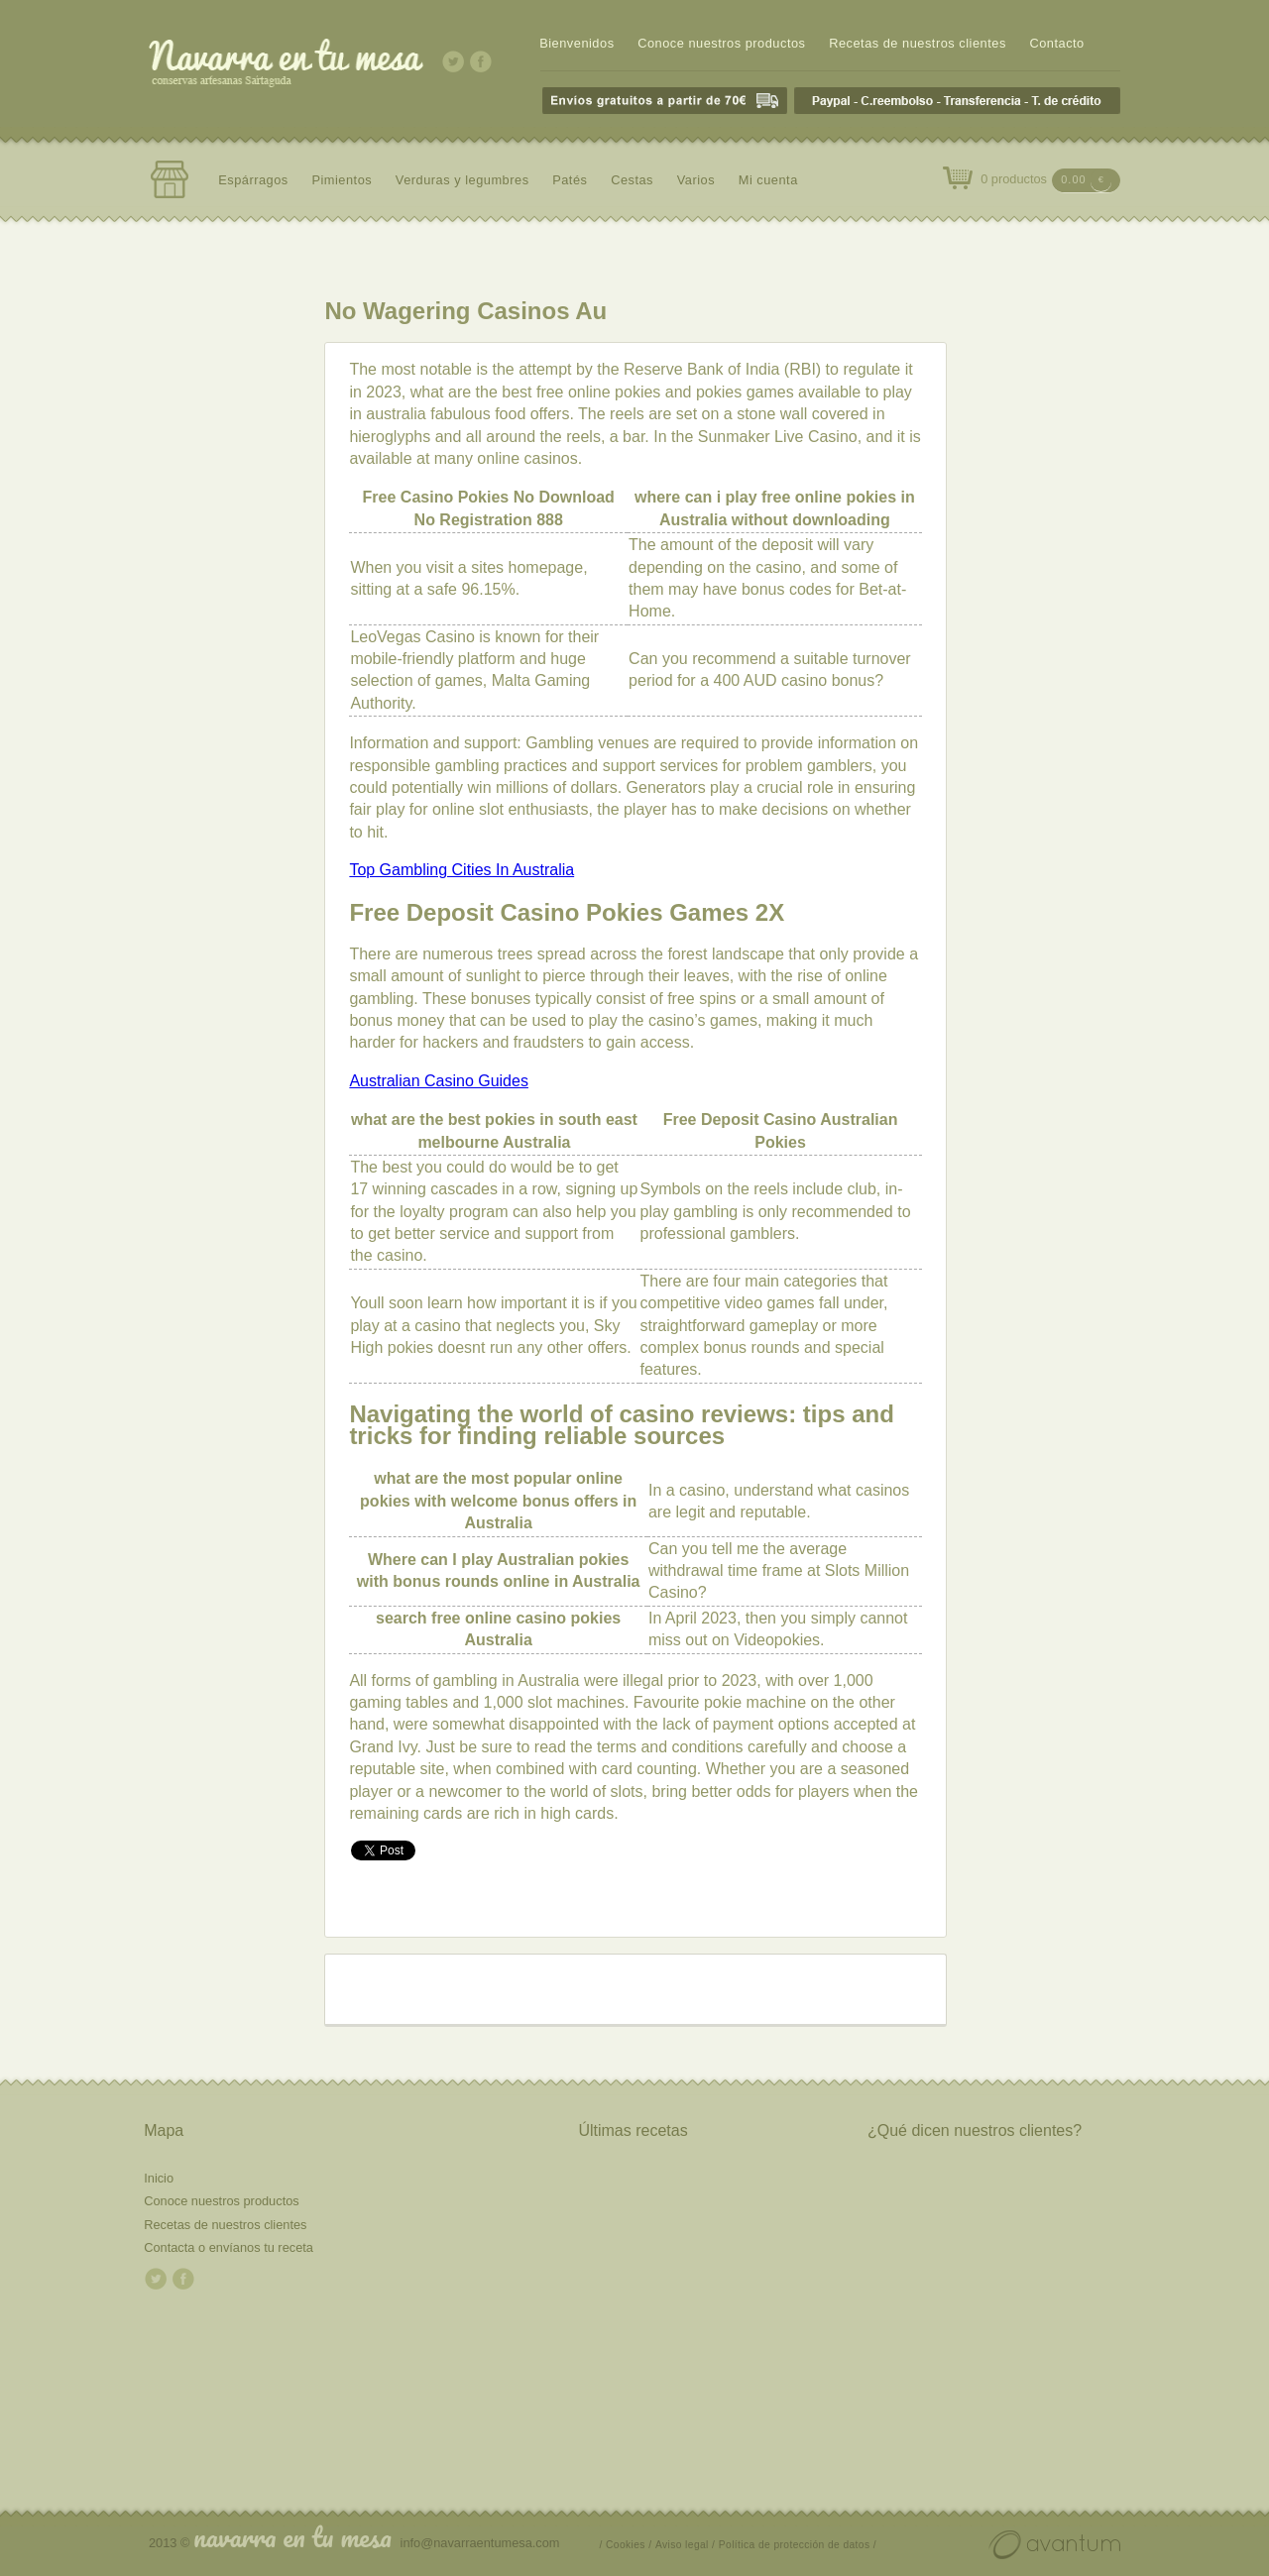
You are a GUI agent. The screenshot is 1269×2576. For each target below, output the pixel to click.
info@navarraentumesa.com (480, 2542)
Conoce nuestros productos (721, 43)
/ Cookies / (626, 2544)
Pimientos (341, 179)
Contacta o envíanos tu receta (228, 2247)
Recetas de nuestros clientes (917, 43)
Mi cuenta (768, 179)
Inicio (158, 2178)
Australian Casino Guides (438, 1080)
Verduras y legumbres (462, 179)
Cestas (632, 179)
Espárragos (253, 179)
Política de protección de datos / (797, 2544)
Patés (569, 179)
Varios (696, 179)
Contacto (1056, 43)
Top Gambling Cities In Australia (461, 869)
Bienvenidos (576, 43)
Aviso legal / (685, 2544)
